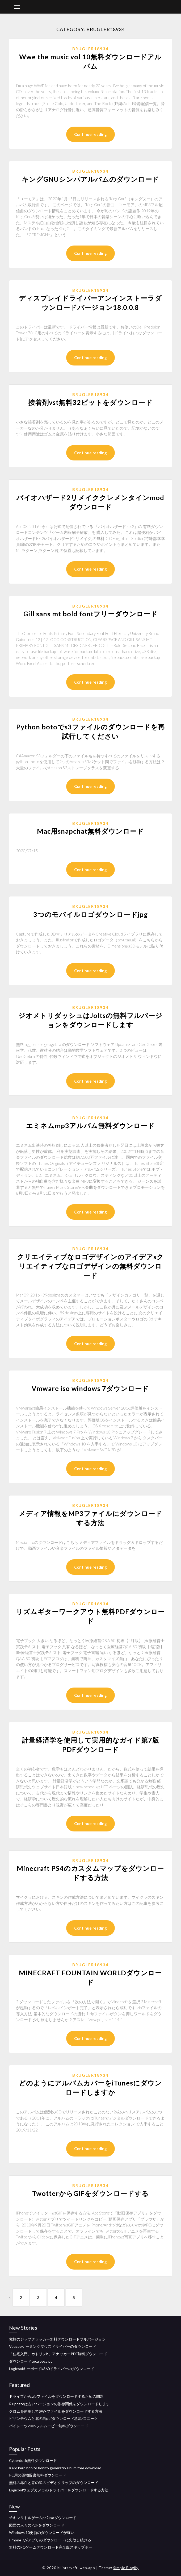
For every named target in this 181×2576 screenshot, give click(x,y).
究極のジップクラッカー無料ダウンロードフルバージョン (57, 2339)
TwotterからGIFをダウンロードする (90, 2193)
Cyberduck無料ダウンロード (33, 2460)
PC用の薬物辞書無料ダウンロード (37, 2475)
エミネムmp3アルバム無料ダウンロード (90, 1125)
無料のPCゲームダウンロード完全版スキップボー (50, 2547)
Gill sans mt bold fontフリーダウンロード (90, 614)
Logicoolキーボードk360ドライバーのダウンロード (51, 2368)
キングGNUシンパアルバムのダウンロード (90, 179)
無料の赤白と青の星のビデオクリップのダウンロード (53, 2482)
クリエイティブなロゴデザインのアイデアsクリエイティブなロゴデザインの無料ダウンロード (90, 1266)
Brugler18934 (90, 48)
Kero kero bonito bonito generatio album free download (55, 2468)
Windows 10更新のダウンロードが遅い (41, 2532)
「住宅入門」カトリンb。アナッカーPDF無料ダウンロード (58, 2353)
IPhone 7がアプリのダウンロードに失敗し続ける (50, 2540)
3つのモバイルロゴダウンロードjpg (90, 914)
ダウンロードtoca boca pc (30, 2361)
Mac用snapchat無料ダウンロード (90, 831)
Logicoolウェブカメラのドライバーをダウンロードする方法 (58, 2490)
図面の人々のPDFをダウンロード (36, 2525)
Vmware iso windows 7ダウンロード (90, 1388)
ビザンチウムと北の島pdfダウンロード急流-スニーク (53, 2418)
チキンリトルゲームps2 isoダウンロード (43, 2518)
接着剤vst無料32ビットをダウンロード (90, 402)
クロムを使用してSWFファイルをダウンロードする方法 (55, 2411)
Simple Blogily (125, 2568)
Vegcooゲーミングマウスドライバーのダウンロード (52, 2346)
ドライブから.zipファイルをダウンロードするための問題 (56, 2396)
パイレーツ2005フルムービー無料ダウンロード (48, 2426)
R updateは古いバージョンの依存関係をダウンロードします (59, 2404)
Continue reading (90, 134)
